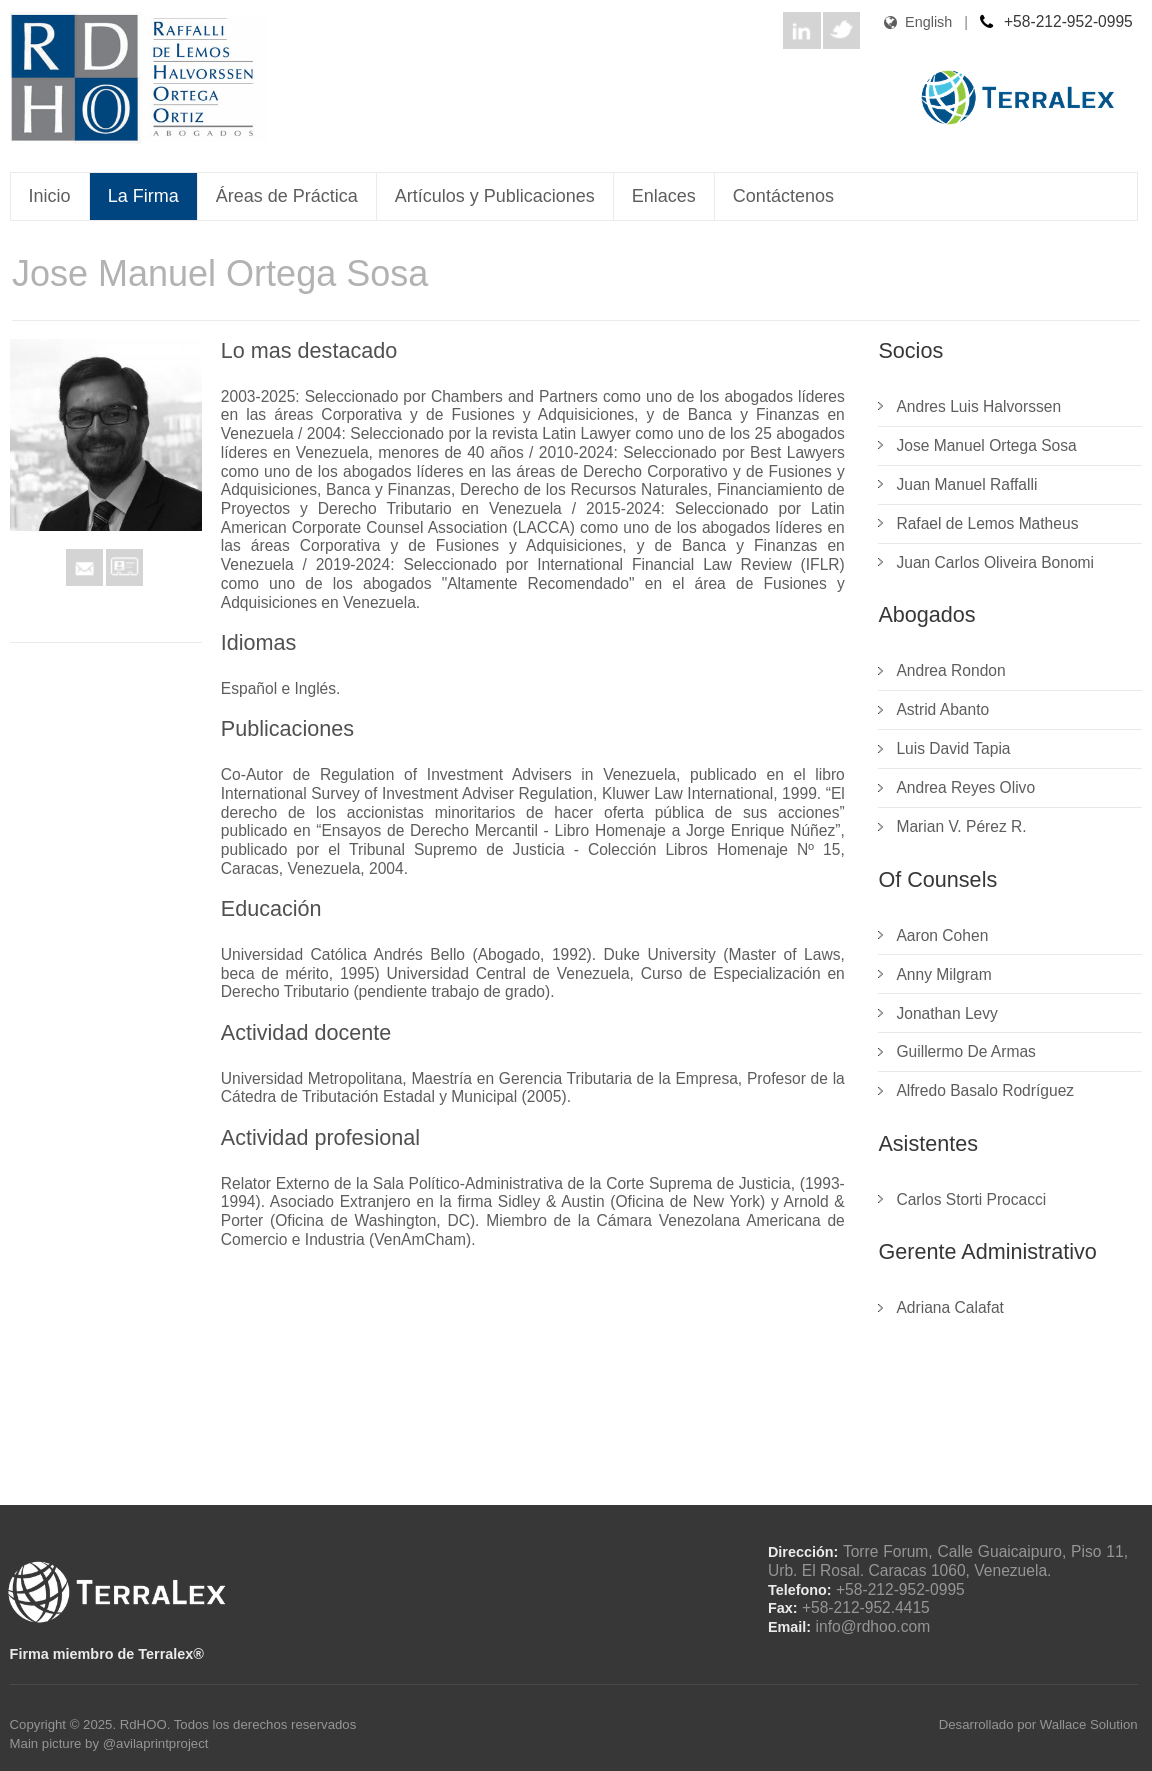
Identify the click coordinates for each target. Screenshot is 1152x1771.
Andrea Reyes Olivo (965, 787)
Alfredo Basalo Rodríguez (985, 1090)
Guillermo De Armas (966, 1051)
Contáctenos (783, 196)
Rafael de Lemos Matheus (987, 523)
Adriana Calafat (950, 1307)
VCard (124, 567)
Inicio (50, 196)
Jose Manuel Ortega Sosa (986, 445)
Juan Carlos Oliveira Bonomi (995, 562)
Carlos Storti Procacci (971, 1199)
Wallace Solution (1089, 1724)
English (906, 22)
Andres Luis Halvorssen (978, 406)
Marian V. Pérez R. (961, 826)
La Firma (143, 196)
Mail (84, 567)
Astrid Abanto (942, 709)
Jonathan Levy (946, 1013)
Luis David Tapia (953, 748)
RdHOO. (147, 1724)
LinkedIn (801, 30)
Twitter (841, 30)
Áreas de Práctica (287, 196)
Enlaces (664, 196)
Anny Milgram (943, 974)
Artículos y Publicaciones (495, 196)
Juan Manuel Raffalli (966, 484)
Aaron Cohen (942, 935)
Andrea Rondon (950, 670)
